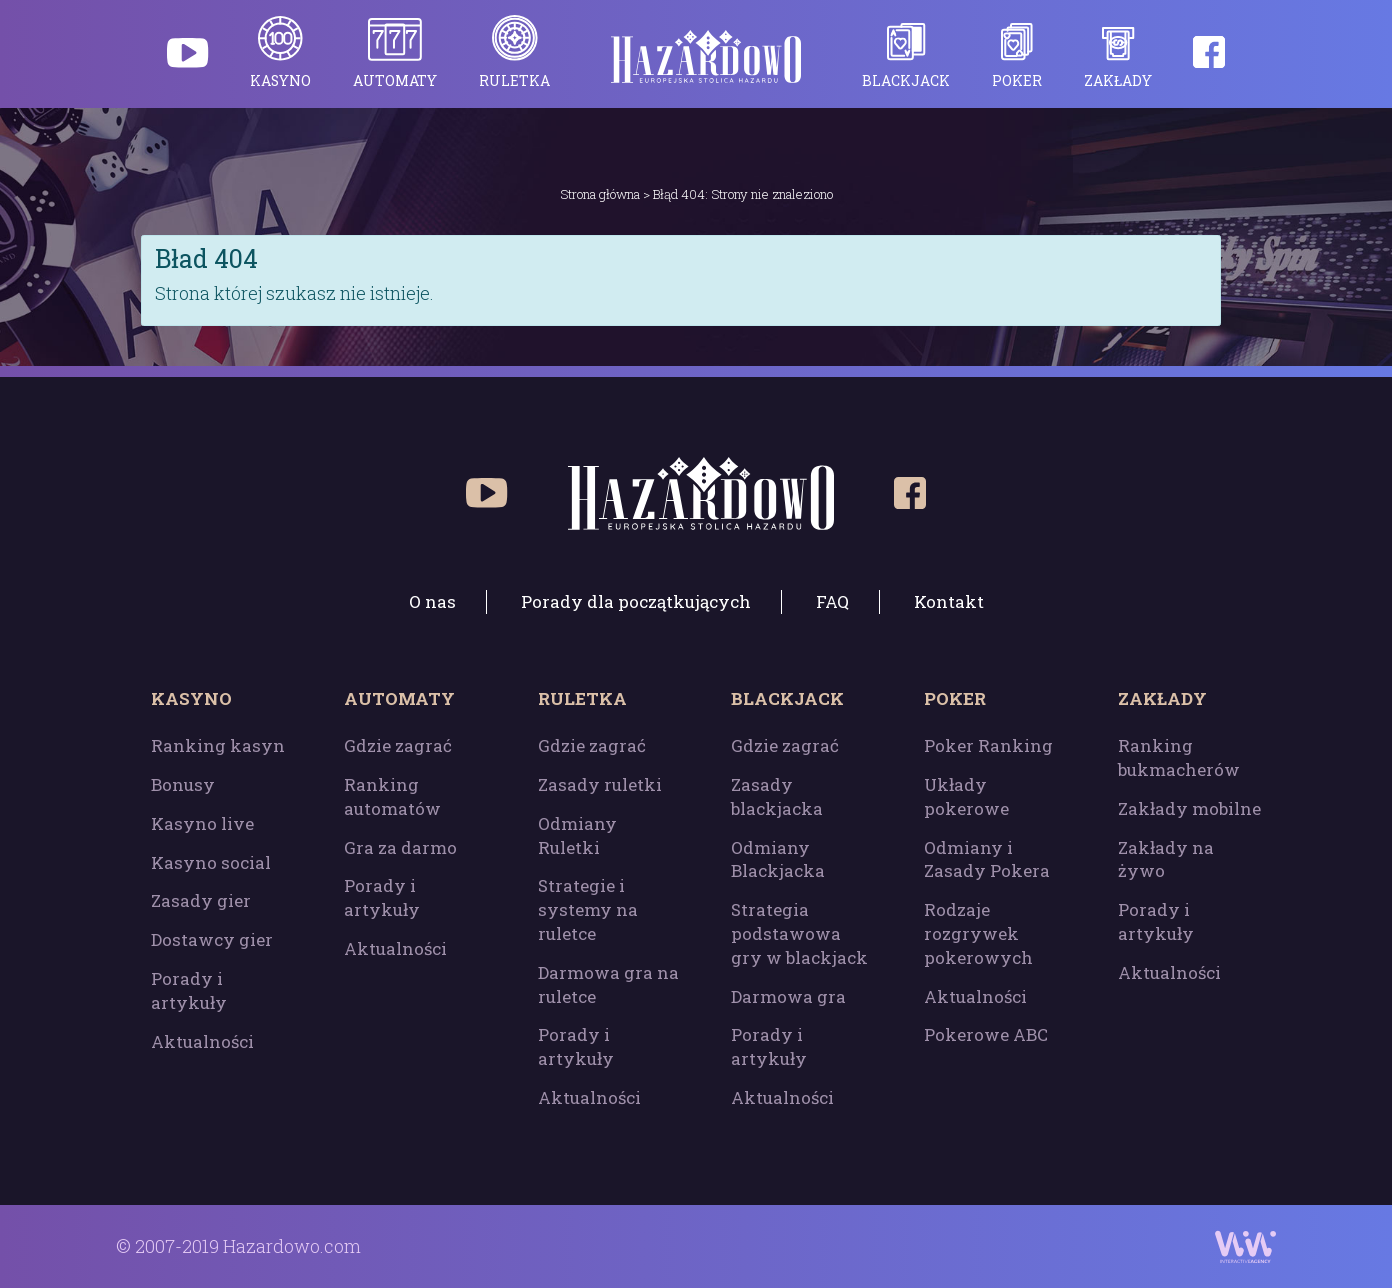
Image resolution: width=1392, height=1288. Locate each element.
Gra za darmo (400, 847)
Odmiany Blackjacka (778, 859)
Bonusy (183, 784)
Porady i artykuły (189, 990)
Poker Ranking (988, 745)
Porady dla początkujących (636, 601)
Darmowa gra (788, 996)
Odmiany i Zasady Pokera (987, 859)
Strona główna (600, 194)
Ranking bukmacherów (1179, 757)
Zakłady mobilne (1189, 808)
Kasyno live (202, 823)
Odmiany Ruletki (577, 835)
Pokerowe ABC (986, 1034)
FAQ (832, 601)
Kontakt (949, 601)
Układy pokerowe (966, 796)
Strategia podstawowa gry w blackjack (799, 933)
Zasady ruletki (600, 784)
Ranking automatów (392, 796)
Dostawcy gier (212, 939)
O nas (432, 601)
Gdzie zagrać (398, 745)
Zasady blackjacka (777, 796)
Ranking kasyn (218, 745)
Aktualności (202, 1041)
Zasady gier (201, 900)
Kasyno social (211, 862)
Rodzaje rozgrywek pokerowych (978, 933)
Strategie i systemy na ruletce (588, 909)
